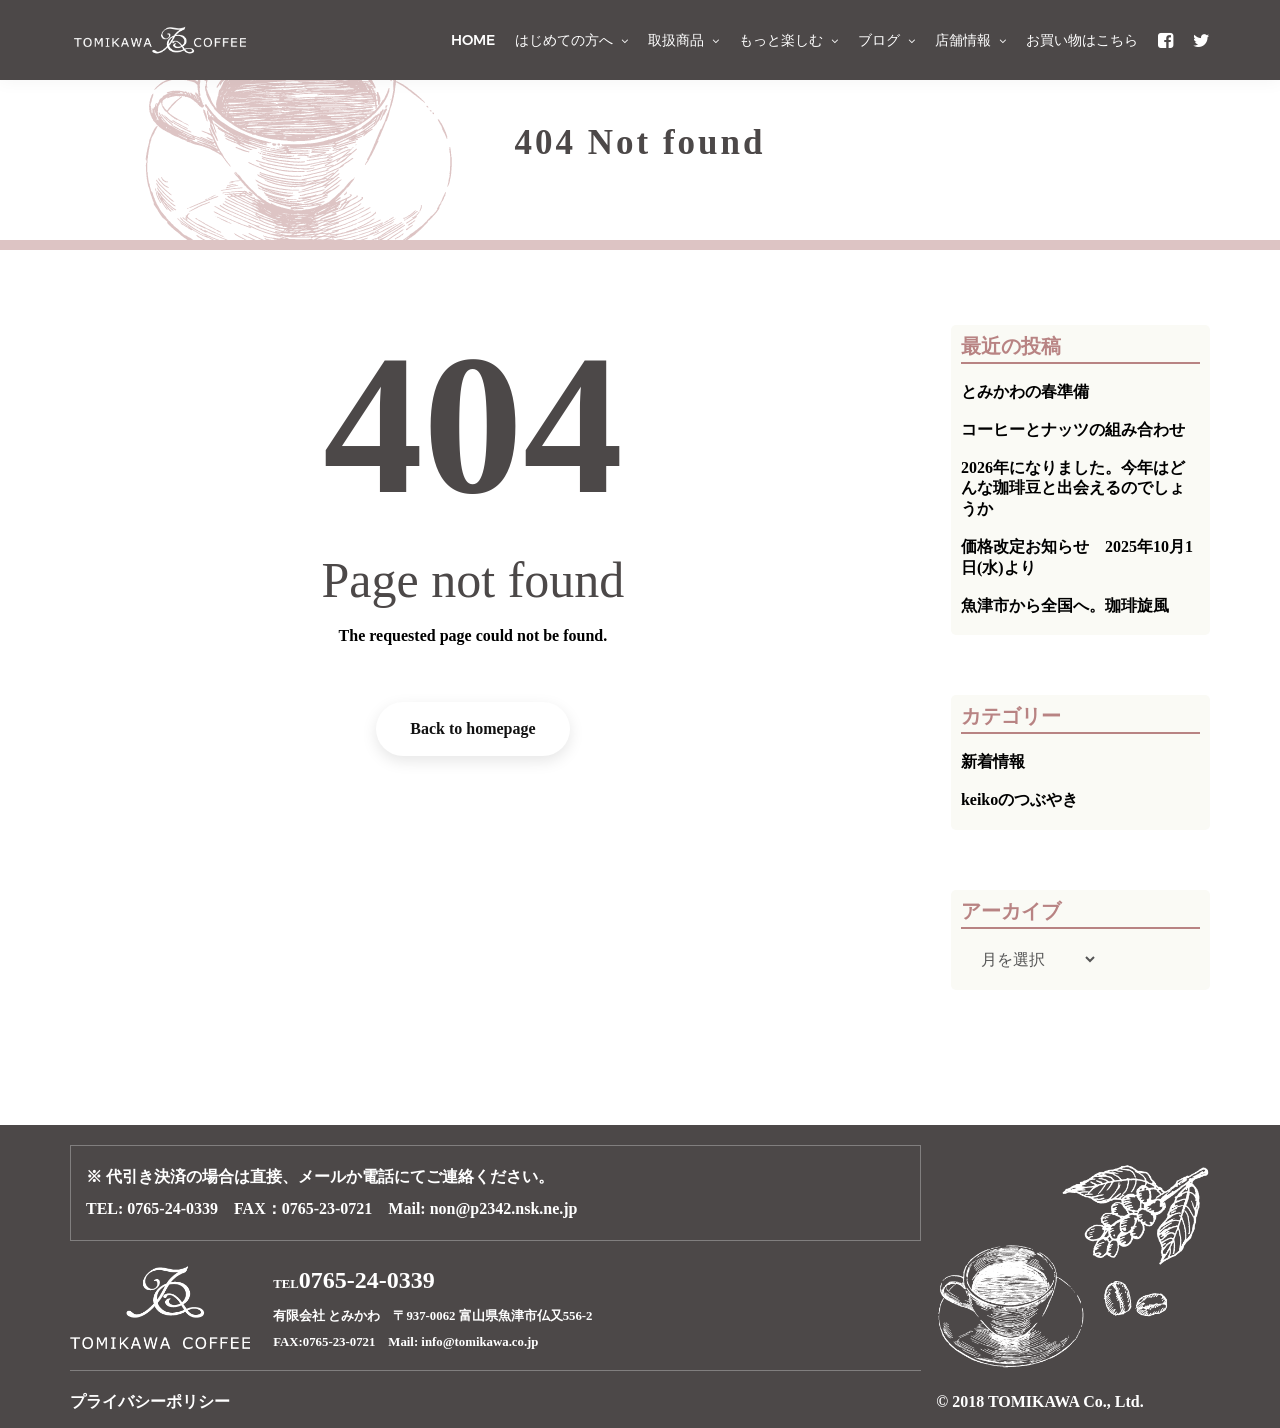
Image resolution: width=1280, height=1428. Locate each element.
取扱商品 (683, 39)
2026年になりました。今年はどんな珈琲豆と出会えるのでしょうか (1073, 488)
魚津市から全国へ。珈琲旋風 (1065, 605)
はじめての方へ (571, 39)
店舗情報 (970, 39)
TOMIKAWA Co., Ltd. (1066, 1401)
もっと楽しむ (788, 39)
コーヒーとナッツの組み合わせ (1073, 429)
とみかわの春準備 (1025, 391)
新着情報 (993, 761)
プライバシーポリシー (150, 1401)
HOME (473, 39)
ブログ (886, 39)
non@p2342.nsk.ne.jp (504, 1208)
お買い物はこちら (1082, 39)
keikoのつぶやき (1019, 799)
